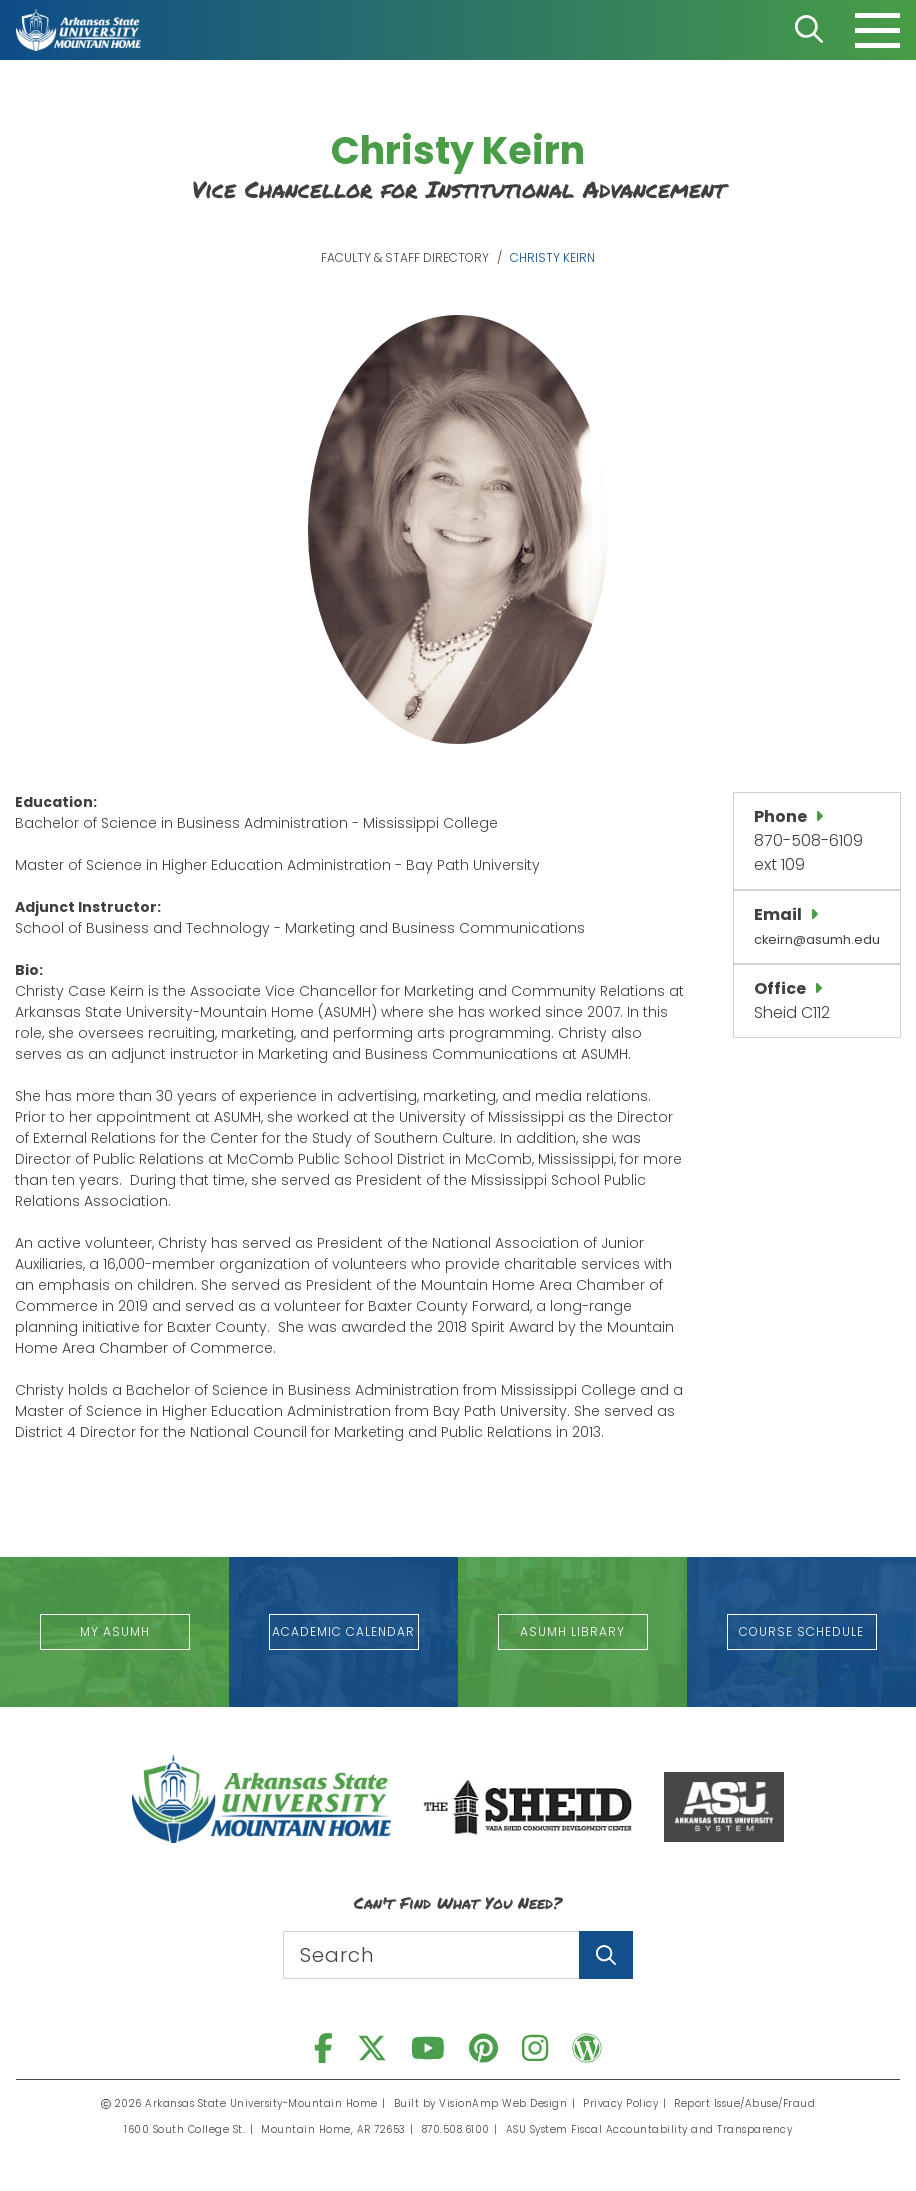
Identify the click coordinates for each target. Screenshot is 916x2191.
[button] (115, 1632)
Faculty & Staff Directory (405, 257)
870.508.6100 (456, 2129)
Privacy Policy (620, 2103)
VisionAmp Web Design (503, 2103)
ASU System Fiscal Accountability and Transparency (649, 2129)
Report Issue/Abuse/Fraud (744, 2103)
